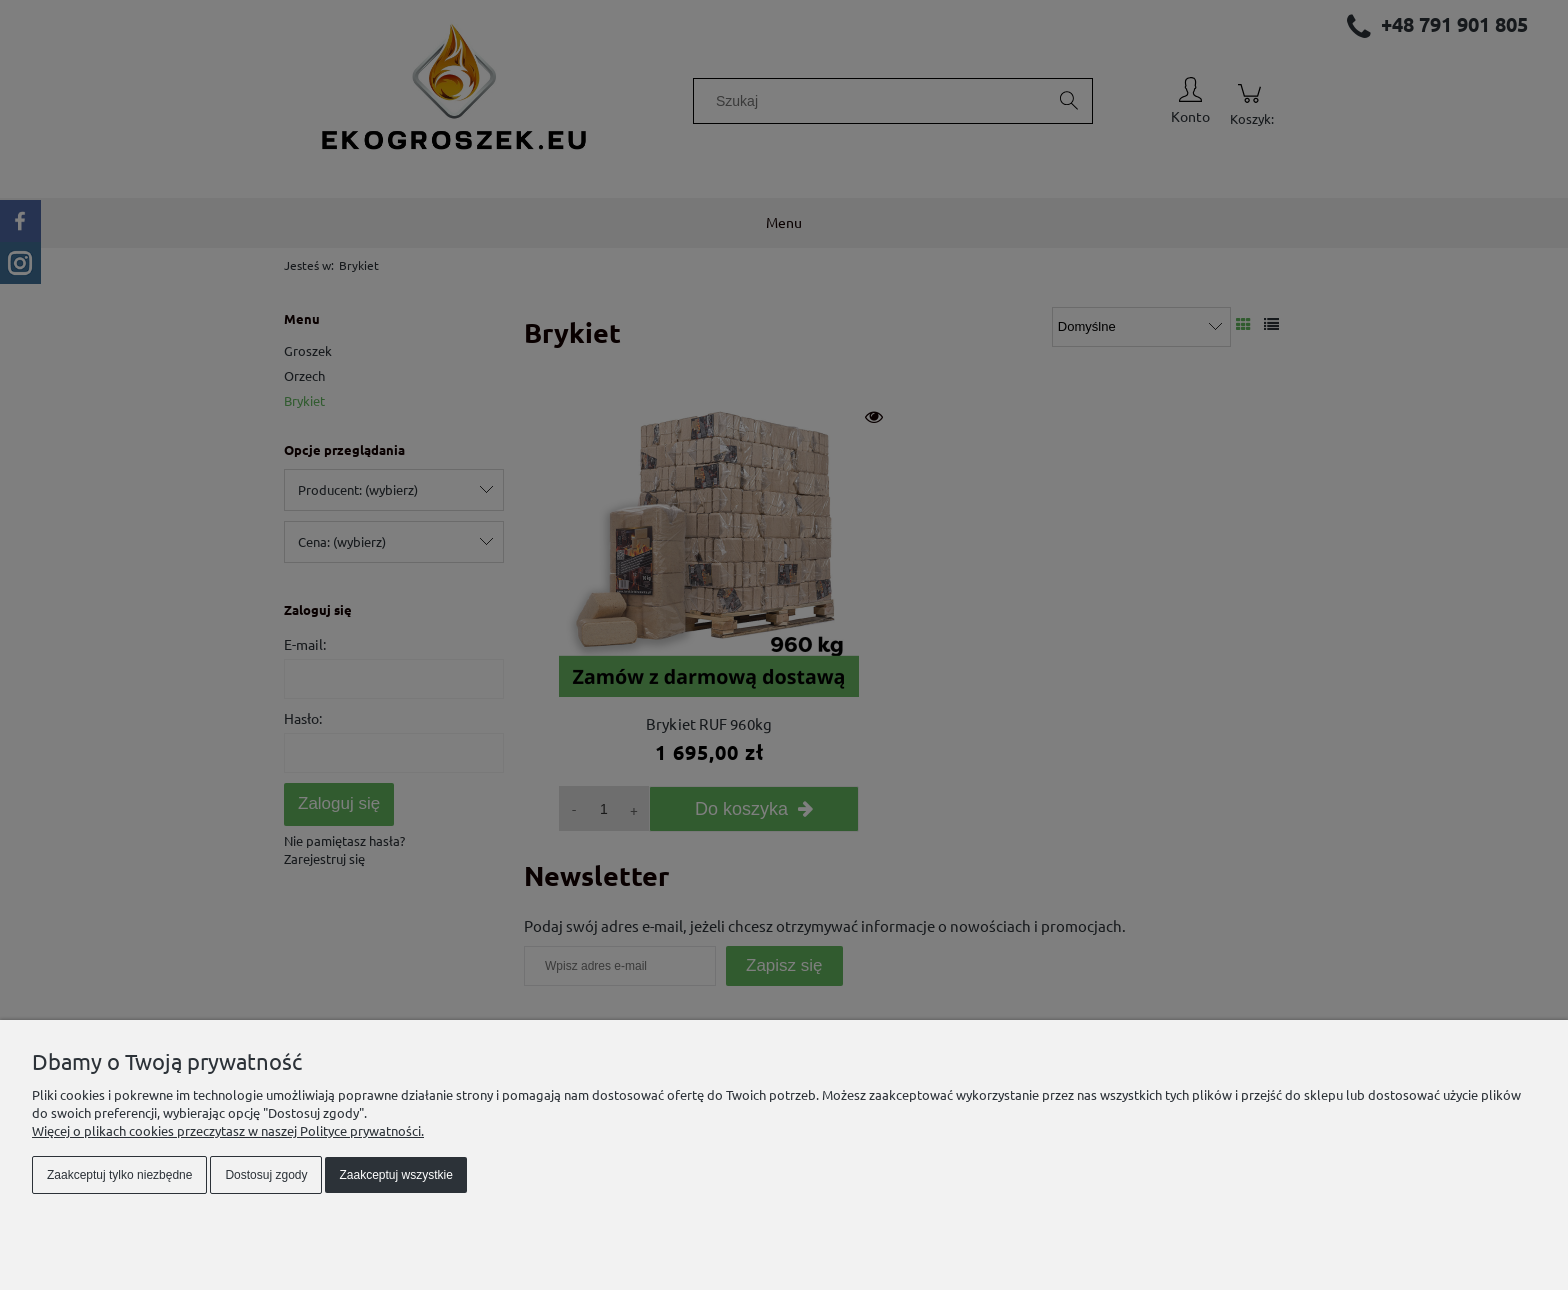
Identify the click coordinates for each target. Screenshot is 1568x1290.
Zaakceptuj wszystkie (395, 1175)
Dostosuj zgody (266, 1175)
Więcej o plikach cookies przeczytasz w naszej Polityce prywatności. (228, 1130)
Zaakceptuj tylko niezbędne (119, 1175)
